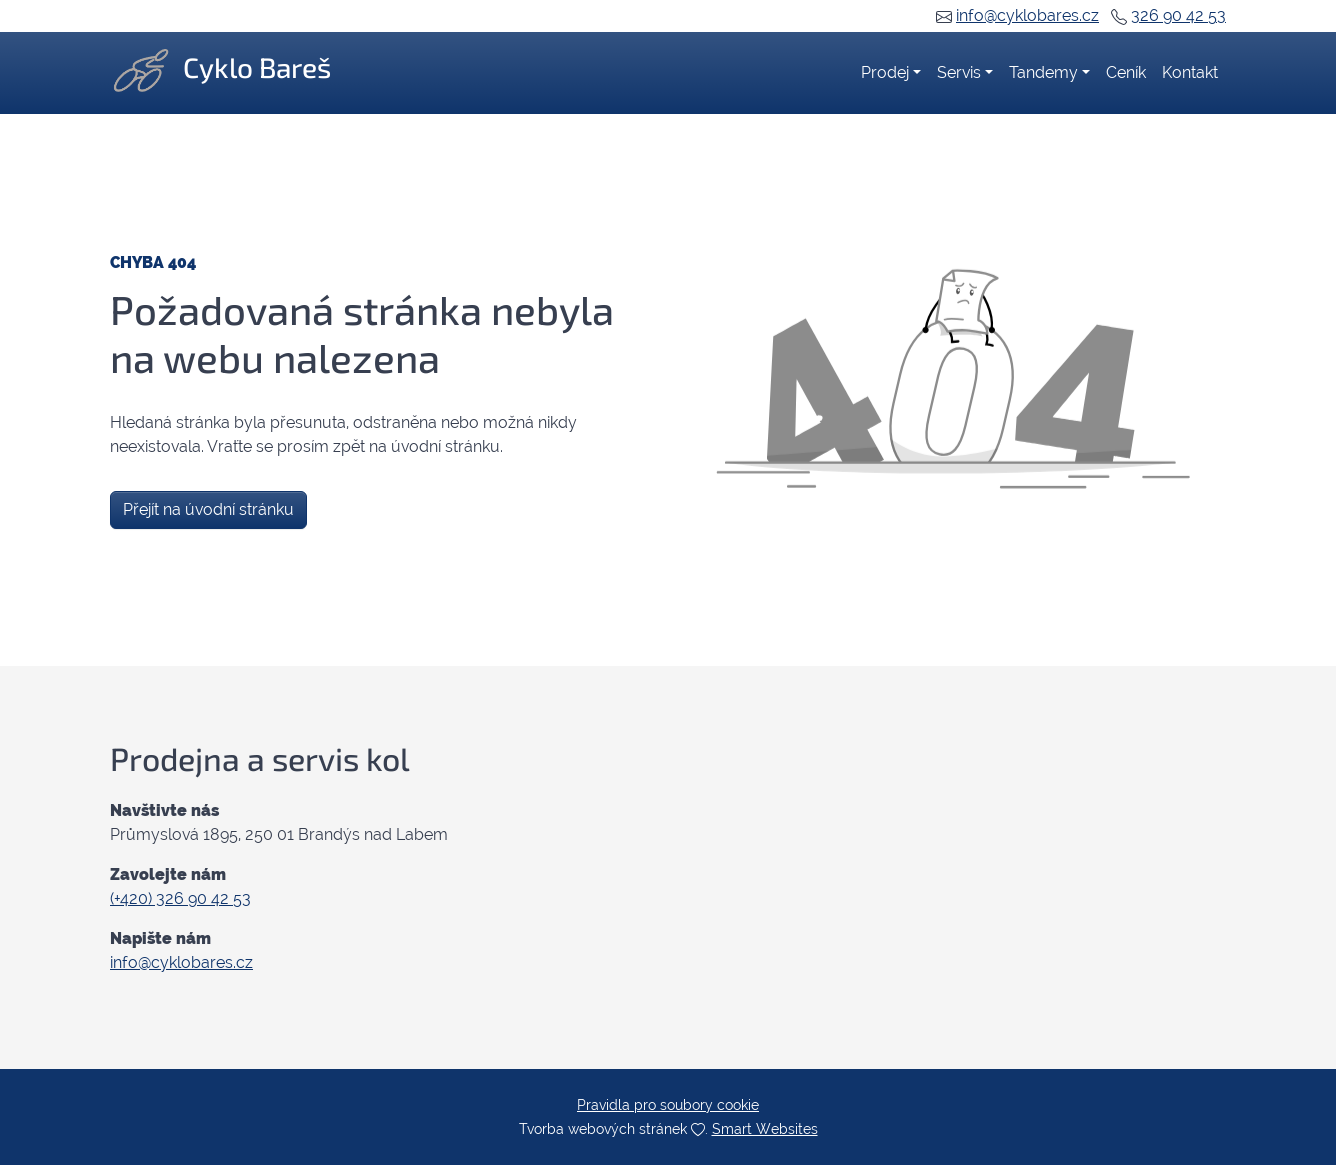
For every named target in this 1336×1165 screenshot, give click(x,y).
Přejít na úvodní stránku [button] (208, 509)
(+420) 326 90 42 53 (180, 898)
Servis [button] (959, 72)
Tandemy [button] (1043, 72)
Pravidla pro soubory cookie (668, 1105)
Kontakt (1190, 72)
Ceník (1126, 72)
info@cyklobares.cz (1027, 15)
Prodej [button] (885, 72)
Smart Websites (765, 1129)
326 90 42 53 (1178, 15)
